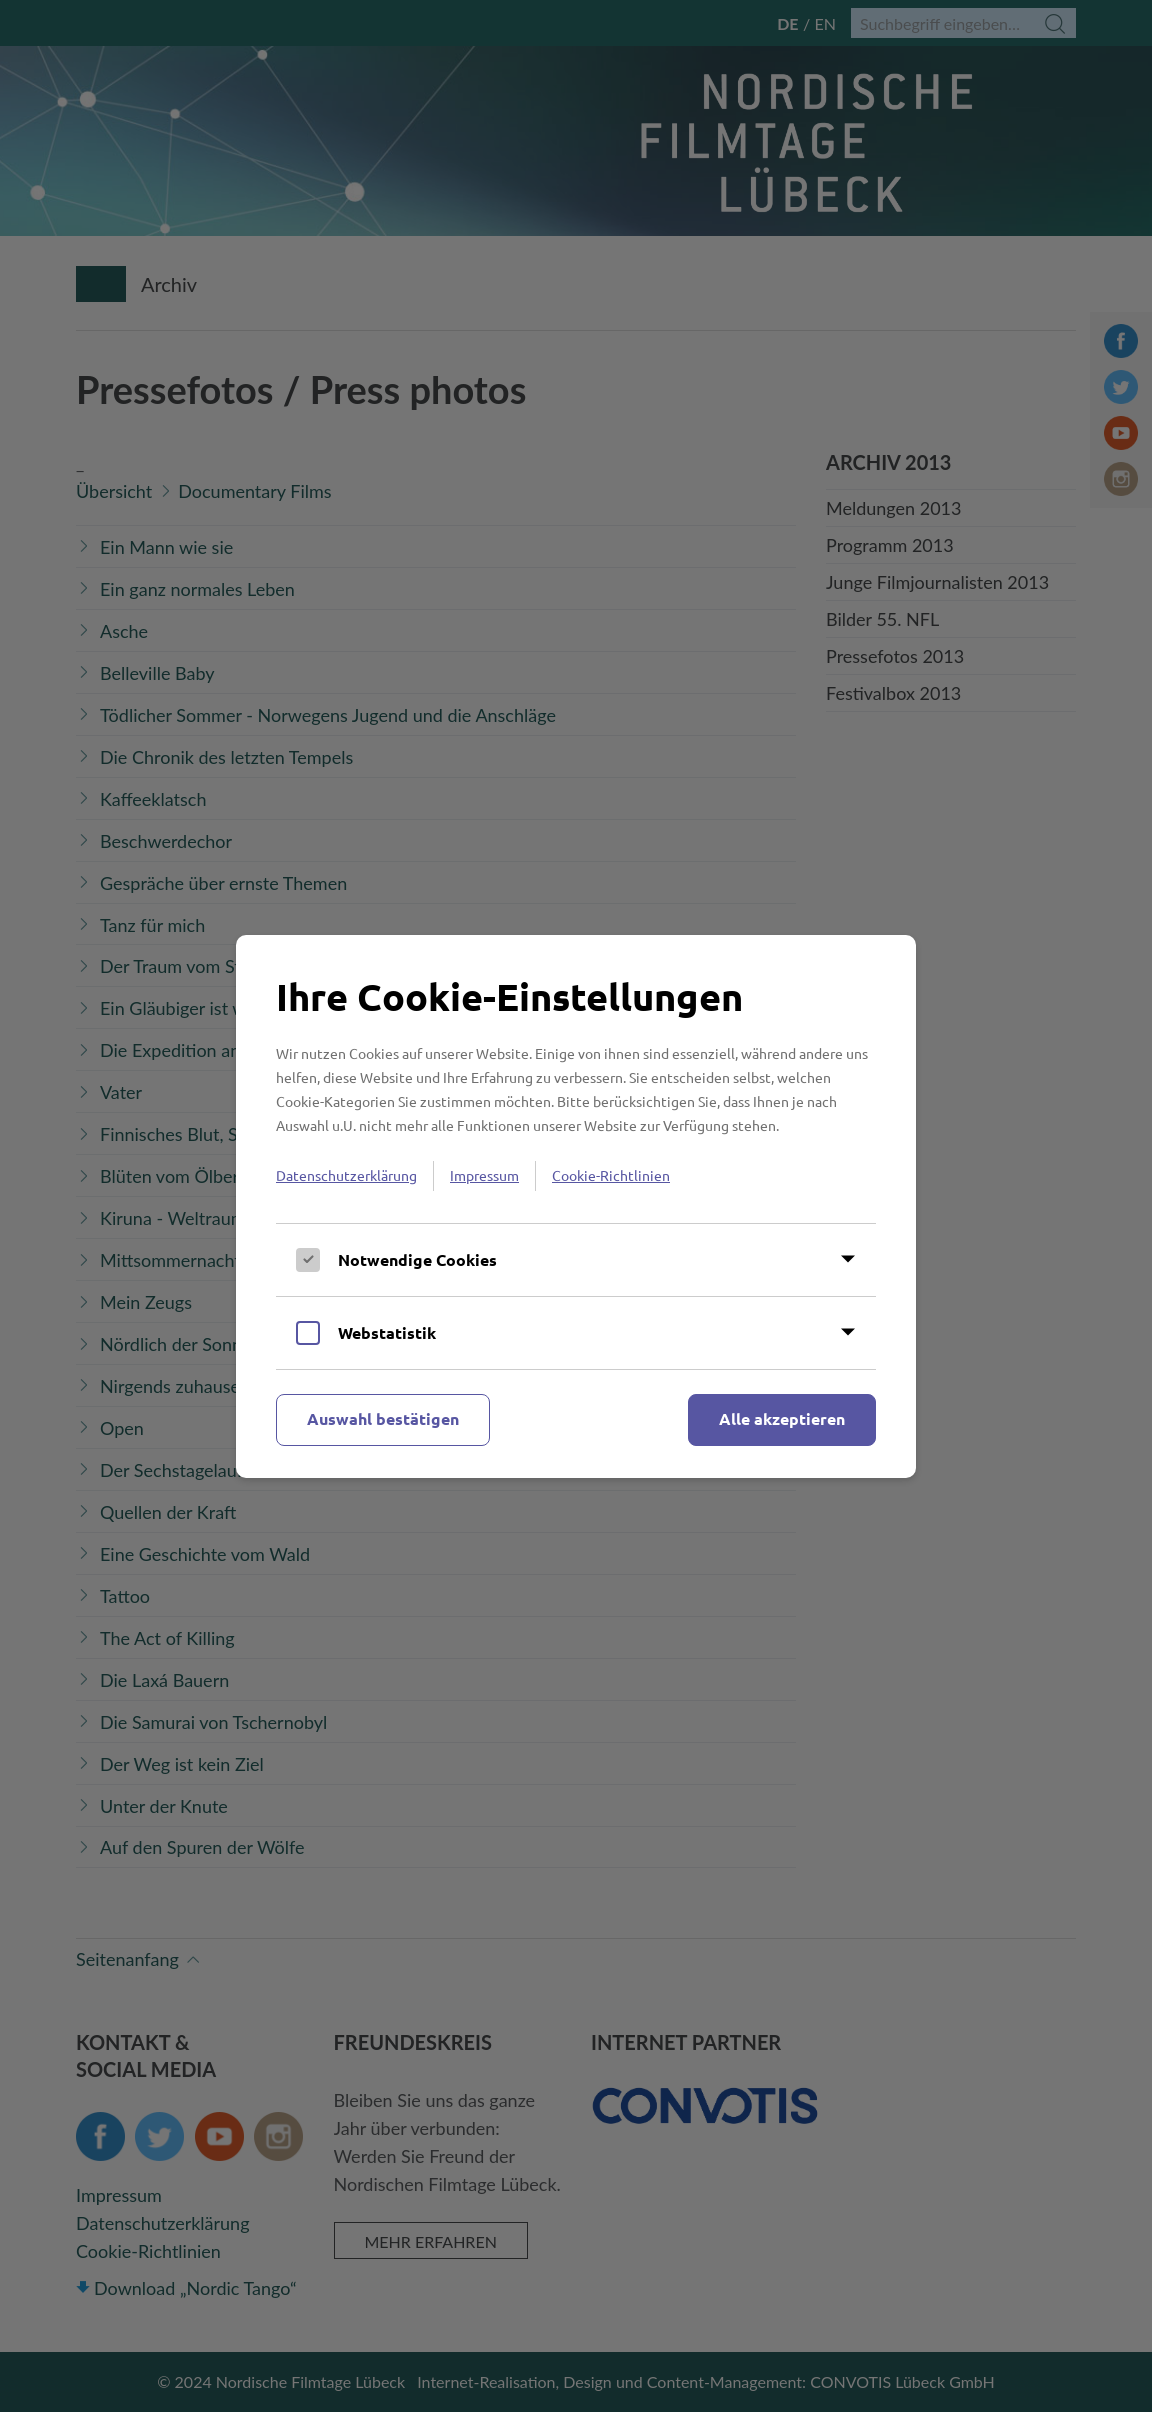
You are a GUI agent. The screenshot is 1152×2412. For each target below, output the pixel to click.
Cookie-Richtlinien (611, 1175)
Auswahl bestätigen (383, 1418)
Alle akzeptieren (782, 1418)
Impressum (484, 1175)
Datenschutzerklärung (346, 1175)
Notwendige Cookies (417, 1259)
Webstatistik (387, 1332)
